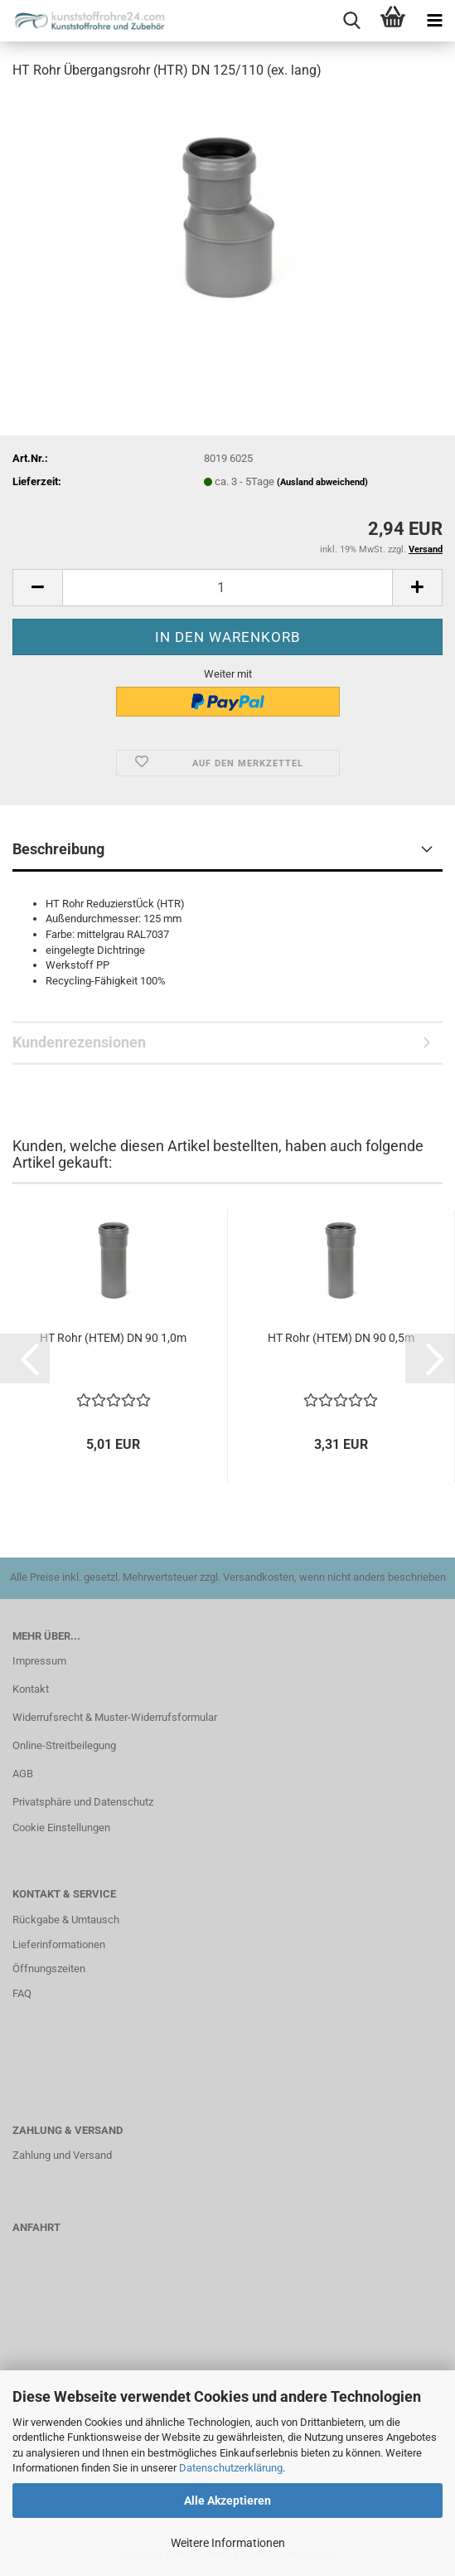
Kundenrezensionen (79, 1042)
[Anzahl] (227, 587)
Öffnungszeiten (48, 1968)
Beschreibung (58, 849)
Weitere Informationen (228, 2542)
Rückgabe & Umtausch (65, 1919)
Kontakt (30, 1689)
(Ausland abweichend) (322, 482)
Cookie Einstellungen (61, 1827)
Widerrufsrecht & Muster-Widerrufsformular (114, 1717)
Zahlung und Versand (62, 2155)
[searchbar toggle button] (351, 20)
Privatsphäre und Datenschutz (82, 1802)
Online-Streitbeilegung (64, 1745)
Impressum (39, 1661)
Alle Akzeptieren (227, 2500)
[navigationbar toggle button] (434, 20)
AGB (22, 1773)
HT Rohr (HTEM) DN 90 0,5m (341, 1337)
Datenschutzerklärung (231, 2468)
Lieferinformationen (58, 1944)
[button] (37, 587)
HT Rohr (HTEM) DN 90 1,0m (113, 1337)
